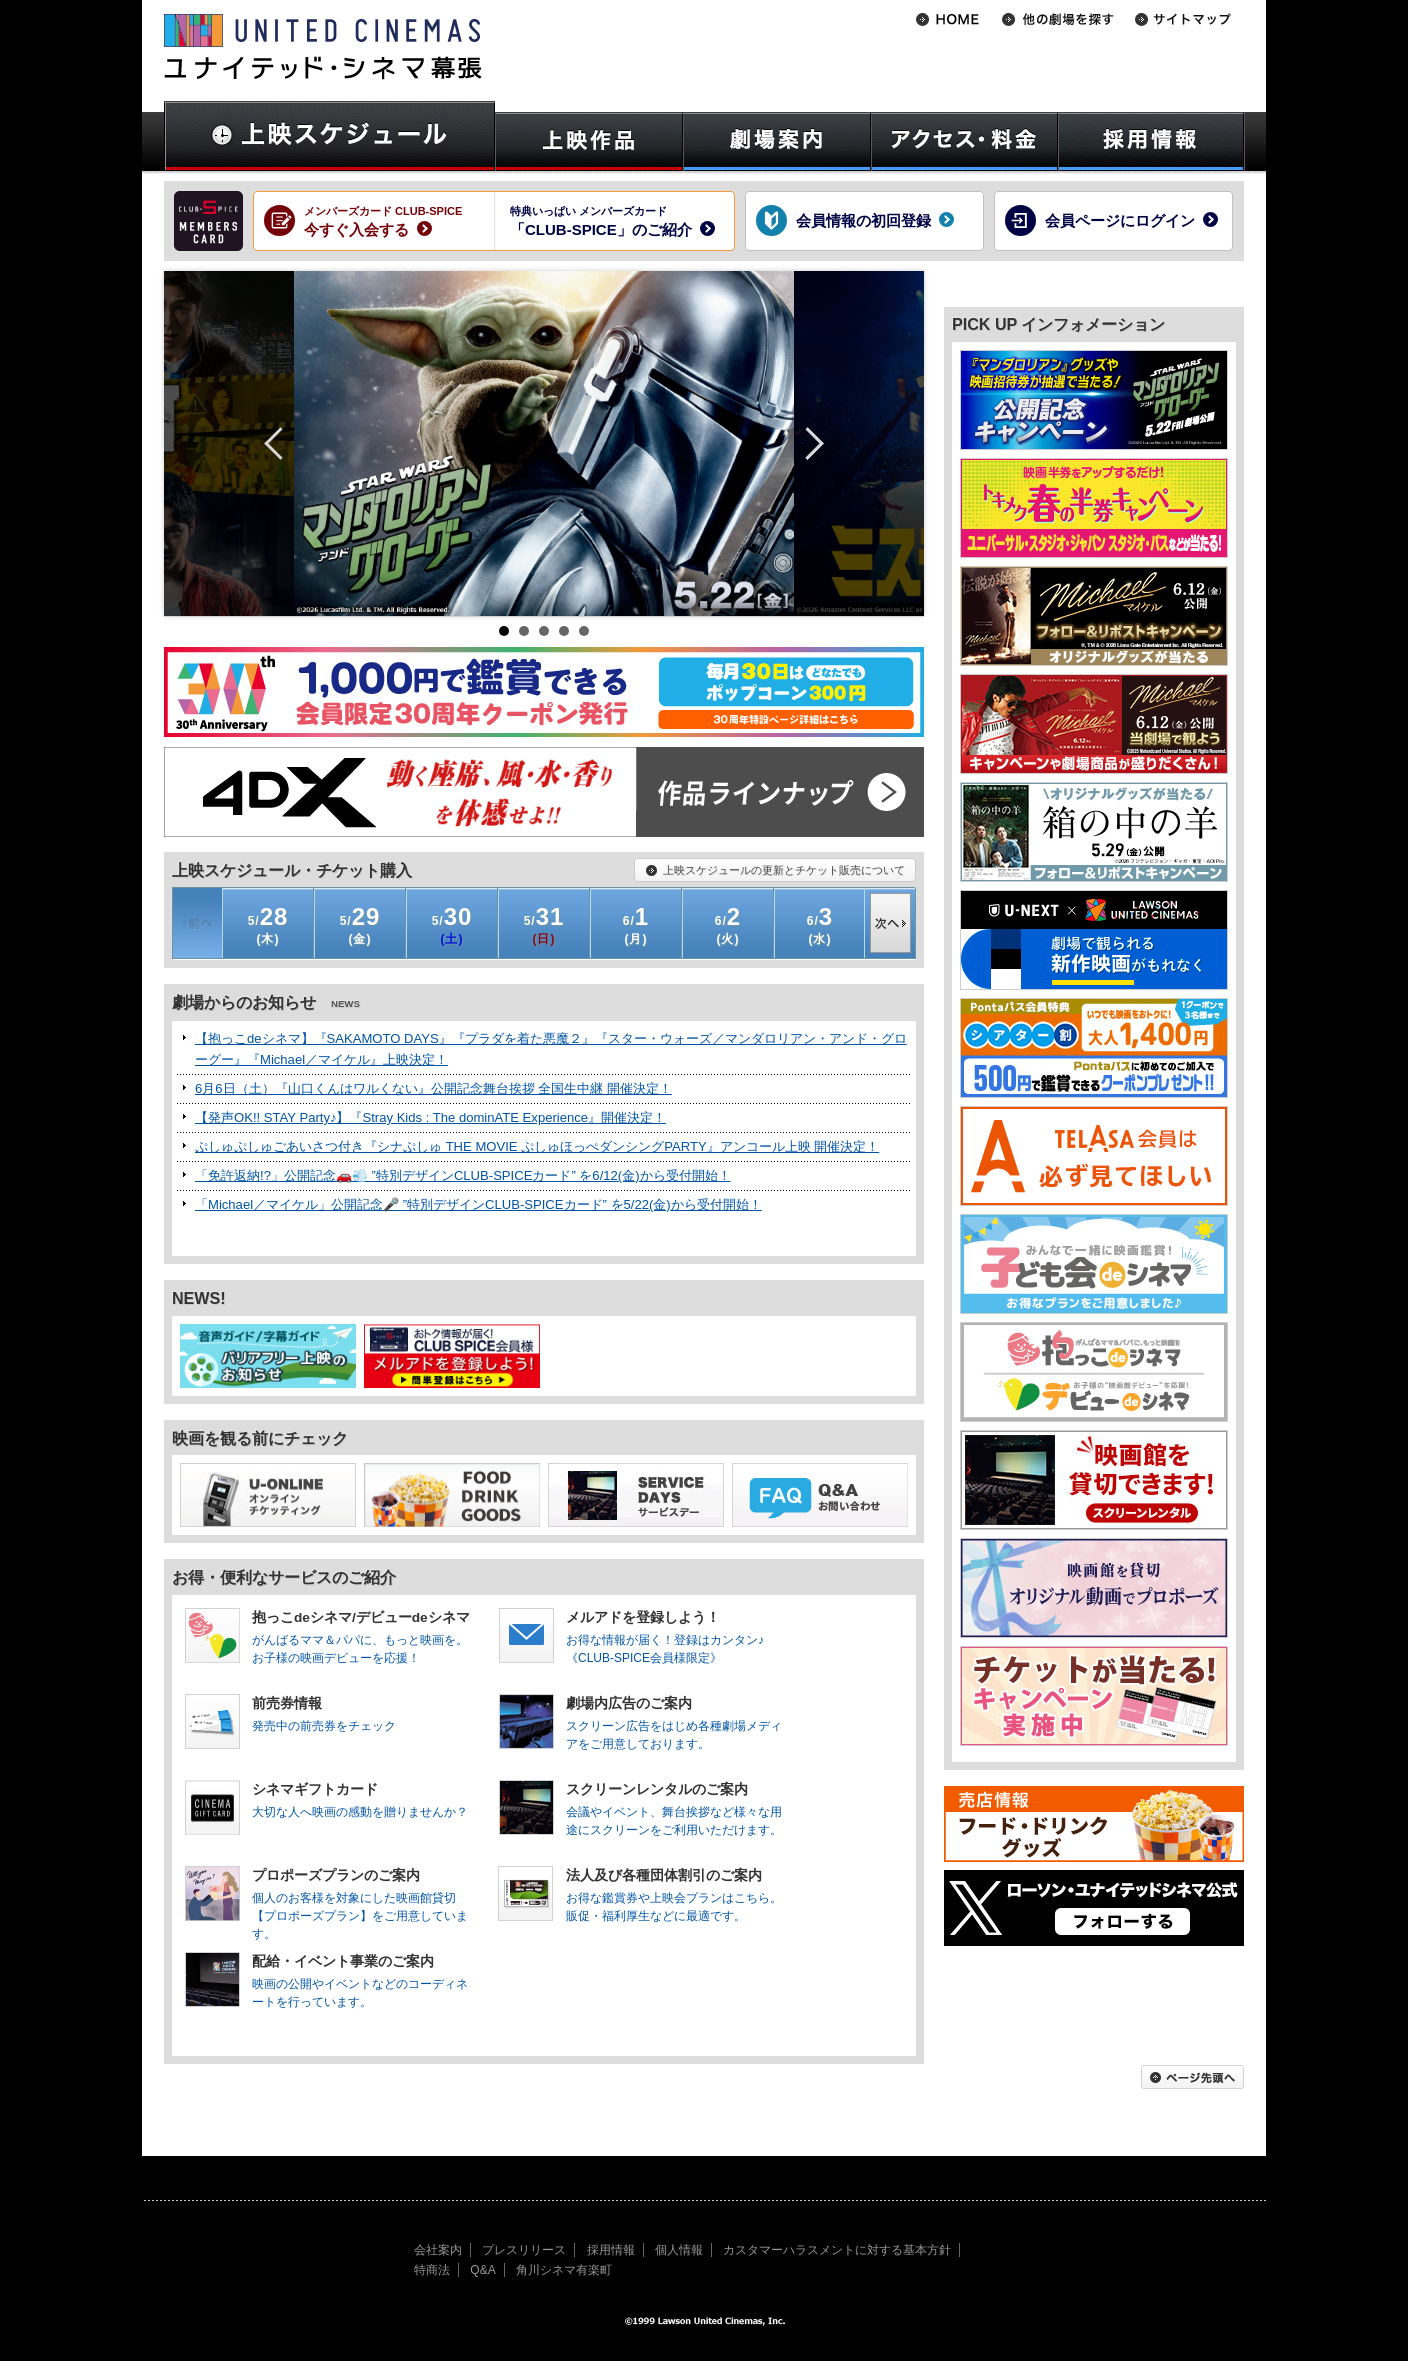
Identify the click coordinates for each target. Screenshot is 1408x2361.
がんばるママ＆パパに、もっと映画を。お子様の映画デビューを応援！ (363, 1637)
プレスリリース (524, 2250)
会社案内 (438, 2250)
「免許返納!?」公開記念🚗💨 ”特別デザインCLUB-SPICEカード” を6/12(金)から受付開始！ (463, 1175)
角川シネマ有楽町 (564, 2270)
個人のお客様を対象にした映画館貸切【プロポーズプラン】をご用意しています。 (363, 1898)
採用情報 (611, 2250)
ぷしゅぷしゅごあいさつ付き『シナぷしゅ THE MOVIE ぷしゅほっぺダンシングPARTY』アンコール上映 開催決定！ (537, 1146)
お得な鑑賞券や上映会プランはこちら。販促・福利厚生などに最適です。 (677, 1895)
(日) (544, 924)
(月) (636, 924)
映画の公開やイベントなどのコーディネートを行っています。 (363, 1981)
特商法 (432, 2270)
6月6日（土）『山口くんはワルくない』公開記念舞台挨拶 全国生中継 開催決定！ (433, 1088)
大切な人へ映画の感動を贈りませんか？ (363, 1800)
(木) (268, 924)
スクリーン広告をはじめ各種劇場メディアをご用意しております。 (677, 1723)
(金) (360, 924)
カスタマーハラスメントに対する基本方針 (837, 2250)
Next (807, 443)
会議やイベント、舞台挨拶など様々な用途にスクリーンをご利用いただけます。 (677, 1809)
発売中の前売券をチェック (363, 1714)
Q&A (482, 2270)
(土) (452, 924)
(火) (728, 924)
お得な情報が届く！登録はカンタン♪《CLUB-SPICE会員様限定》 (677, 1637)
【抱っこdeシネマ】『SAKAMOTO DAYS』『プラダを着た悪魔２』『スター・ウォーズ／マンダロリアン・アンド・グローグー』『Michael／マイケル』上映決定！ (551, 1049)
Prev (280, 443)
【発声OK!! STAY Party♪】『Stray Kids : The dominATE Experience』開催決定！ (430, 1117)
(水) (820, 924)
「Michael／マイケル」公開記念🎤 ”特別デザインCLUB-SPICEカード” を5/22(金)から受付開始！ (478, 1204)
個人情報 (679, 2250)
